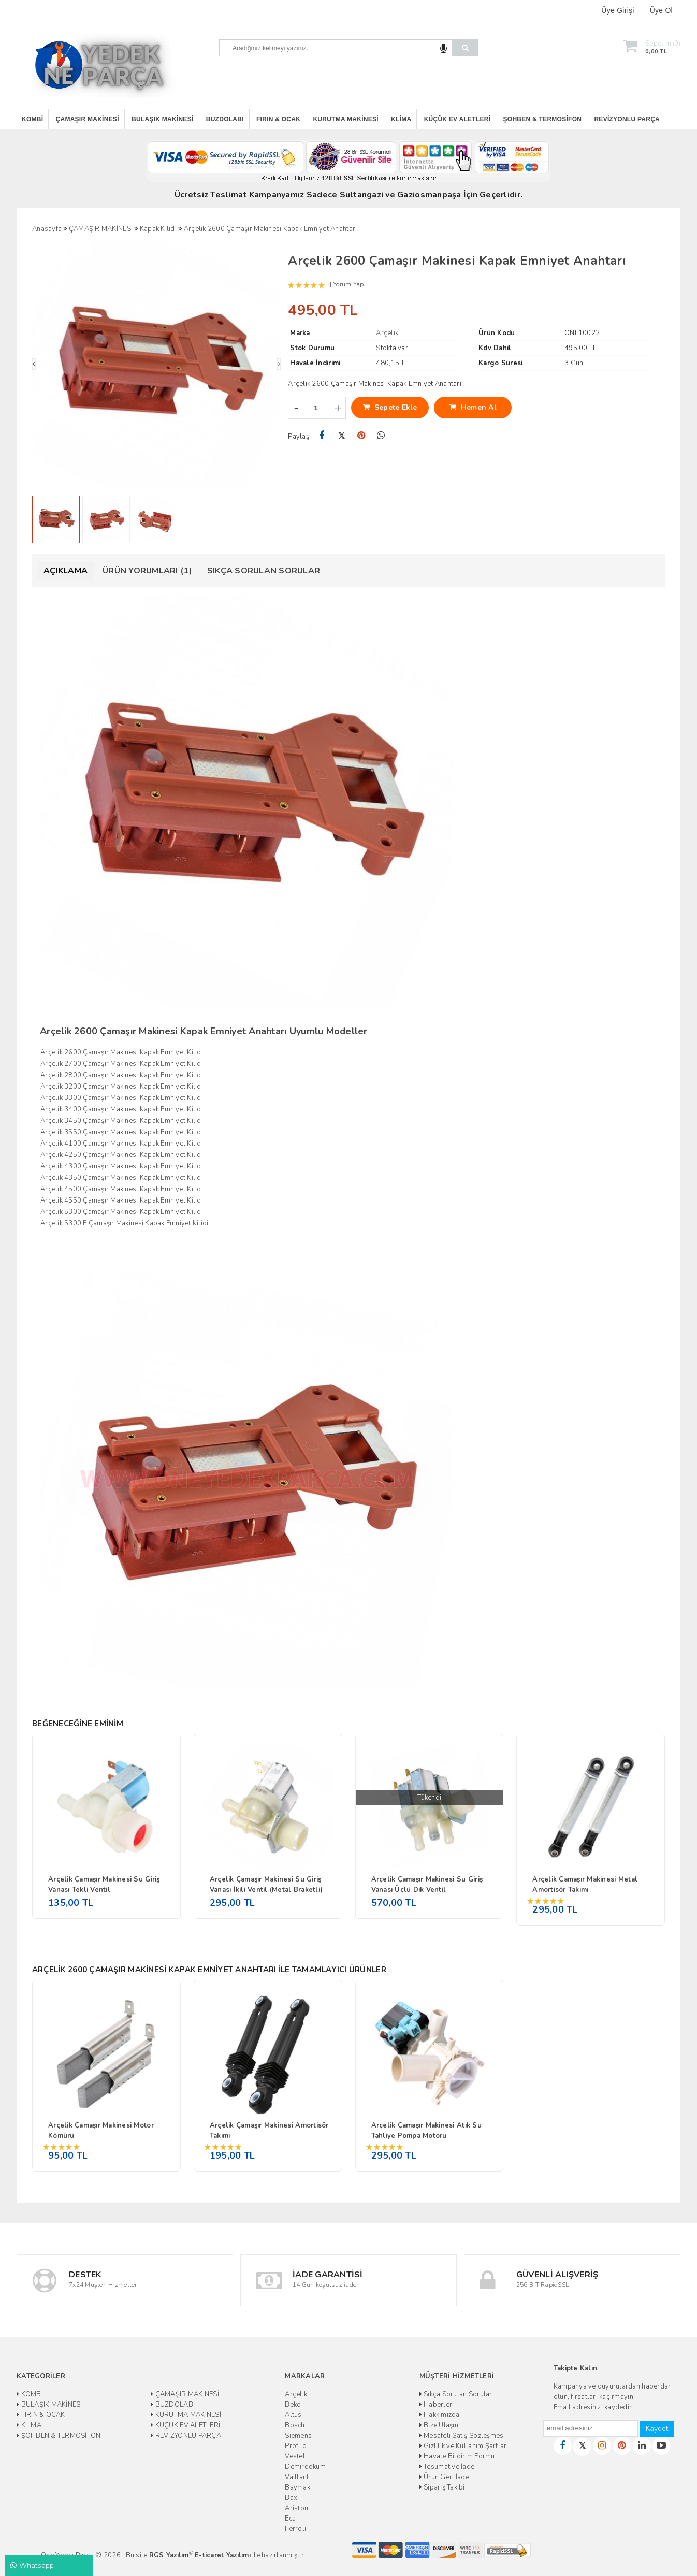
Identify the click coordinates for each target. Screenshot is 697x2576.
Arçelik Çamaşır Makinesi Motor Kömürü (101, 2130)
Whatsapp (32, 2565)
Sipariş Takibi (442, 2487)
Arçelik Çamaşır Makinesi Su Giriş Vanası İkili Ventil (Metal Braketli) (266, 1884)
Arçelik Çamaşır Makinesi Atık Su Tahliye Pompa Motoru (426, 2130)
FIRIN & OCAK (278, 119)
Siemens (298, 2435)
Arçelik (296, 2394)
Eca (290, 2518)
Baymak (297, 2487)
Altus (293, 2415)
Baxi (292, 2497)
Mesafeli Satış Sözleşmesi (462, 2435)
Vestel (295, 2456)
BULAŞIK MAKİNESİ (163, 119)
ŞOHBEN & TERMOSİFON (542, 119)
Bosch (294, 2425)
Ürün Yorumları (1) (147, 570)
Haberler (436, 2404)
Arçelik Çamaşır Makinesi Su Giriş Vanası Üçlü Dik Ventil (427, 1884)
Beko (293, 2404)
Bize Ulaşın (438, 2425)
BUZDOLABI (225, 119)
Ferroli (295, 2529)
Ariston (296, 2508)
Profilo (296, 2446)
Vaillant (297, 2477)
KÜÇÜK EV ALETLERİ (457, 119)
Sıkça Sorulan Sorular (263, 570)
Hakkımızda (439, 2415)
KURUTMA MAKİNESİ (345, 119)
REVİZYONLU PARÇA (627, 119)
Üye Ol (661, 10)
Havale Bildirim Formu (457, 2456)
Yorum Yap (348, 284)
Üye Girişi (617, 10)
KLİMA (401, 119)
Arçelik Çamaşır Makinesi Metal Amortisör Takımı (584, 1884)
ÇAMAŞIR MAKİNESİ (87, 119)
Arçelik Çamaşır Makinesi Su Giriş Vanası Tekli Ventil (104, 1884)
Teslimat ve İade (447, 2466)
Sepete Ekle (390, 407)
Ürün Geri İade (444, 2477)
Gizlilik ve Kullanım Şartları (464, 2446)
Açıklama (65, 570)
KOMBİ (32, 119)
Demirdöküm (305, 2466)
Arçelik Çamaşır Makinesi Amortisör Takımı (269, 2130)
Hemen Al (473, 407)
